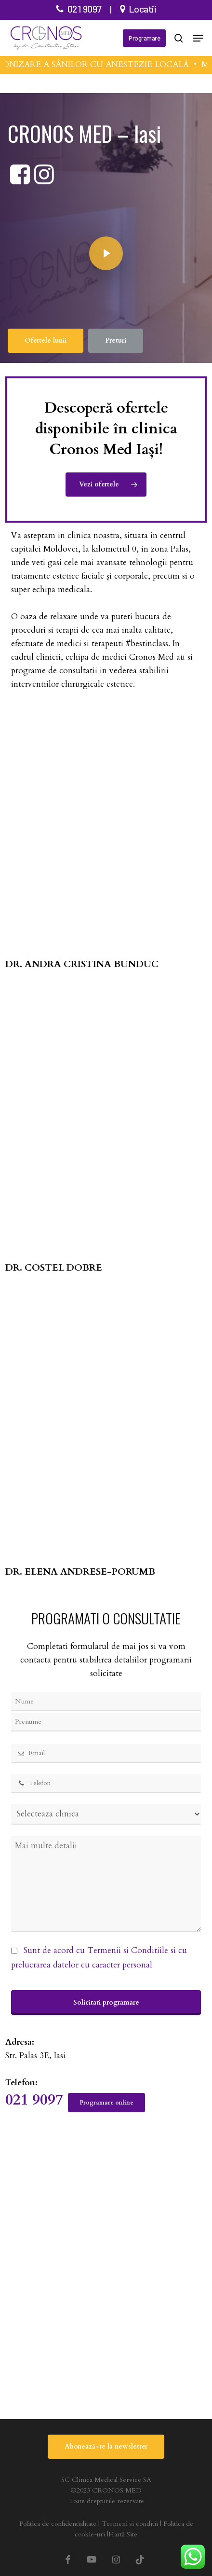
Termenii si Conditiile (127, 1950)
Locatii (143, 8)
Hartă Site (122, 2534)
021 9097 (84, 8)
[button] (198, 38)
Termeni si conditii (130, 2523)
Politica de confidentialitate (57, 2523)
